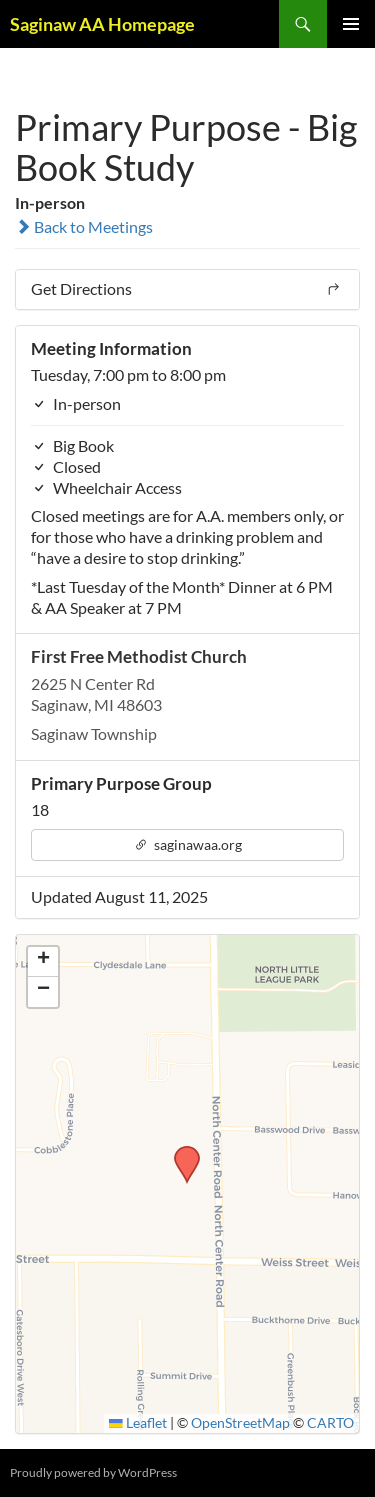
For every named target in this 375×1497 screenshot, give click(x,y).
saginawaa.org (188, 844)
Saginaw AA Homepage (102, 24)
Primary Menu (351, 24)
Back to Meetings (84, 226)
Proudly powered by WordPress (93, 1472)
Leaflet (138, 1423)
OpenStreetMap (240, 1423)
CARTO (330, 1423)
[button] (180, 1152)
